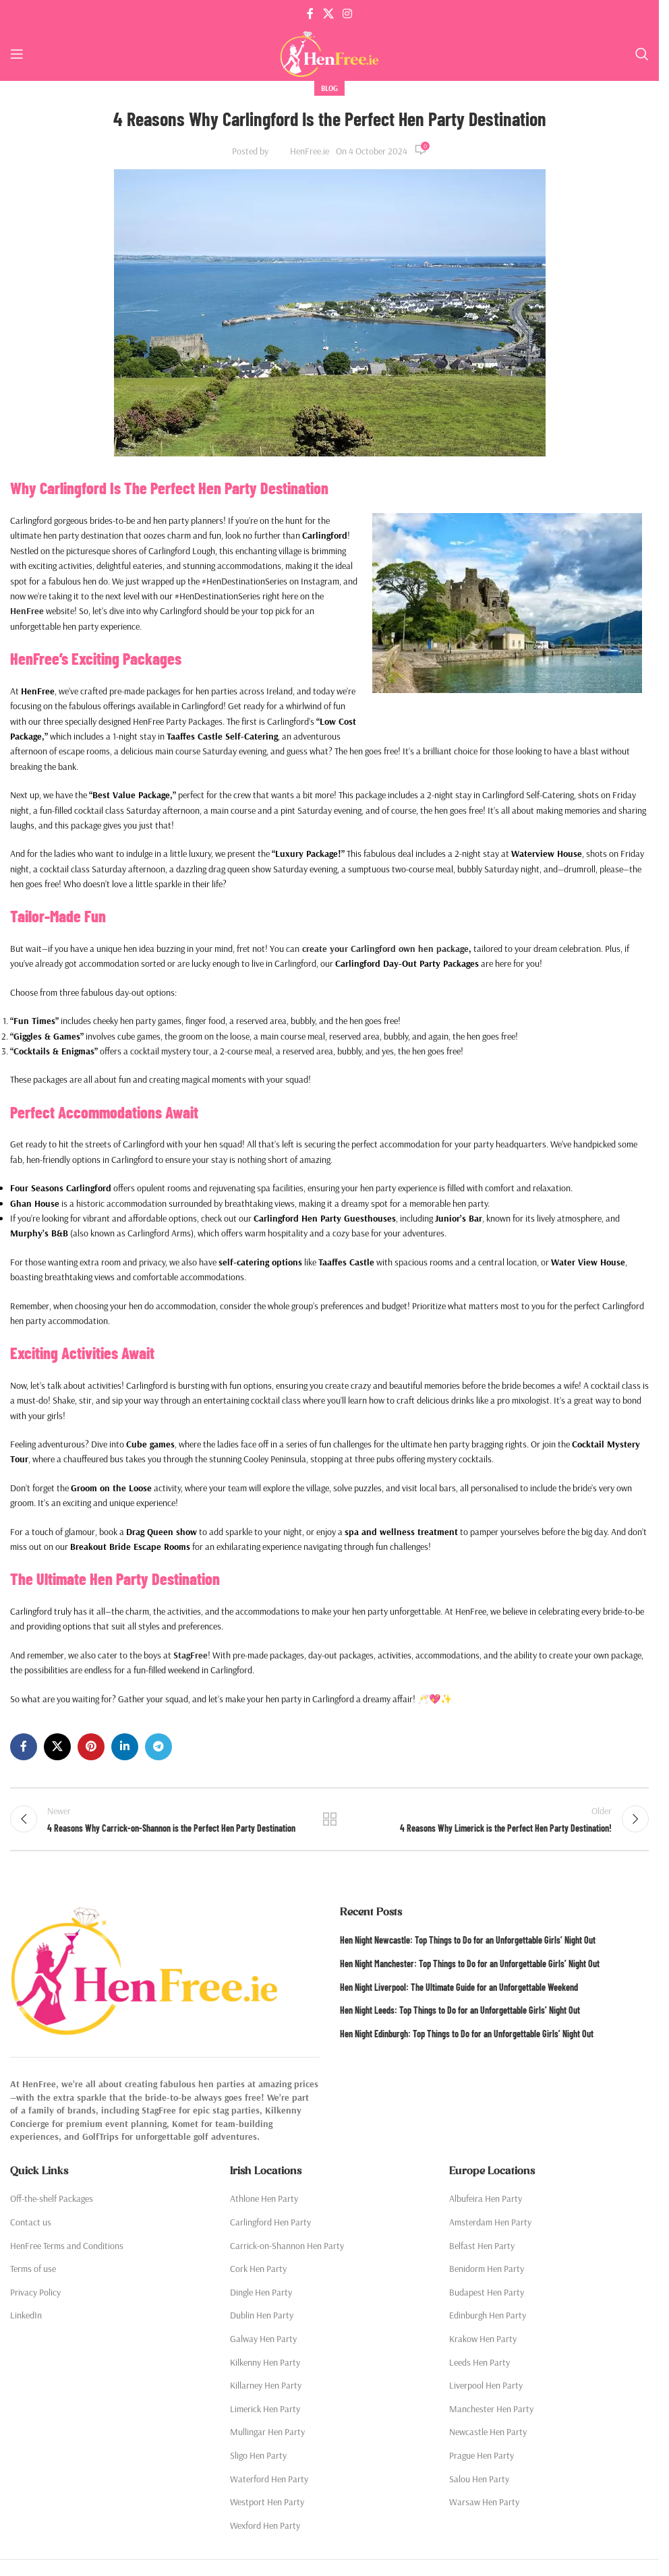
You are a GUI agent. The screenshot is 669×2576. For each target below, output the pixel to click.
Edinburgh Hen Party (487, 2319)
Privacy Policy (35, 2296)
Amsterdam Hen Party (490, 2226)
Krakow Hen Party (483, 2343)
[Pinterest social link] (91, 1746)
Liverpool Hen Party (486, 2389)
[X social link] (328, 13)
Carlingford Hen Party (270, 2226)
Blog (329, 88)
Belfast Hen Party (482, 2249)
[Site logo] (329, 53)
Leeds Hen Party (479, 2366)
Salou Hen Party (479, 2482)
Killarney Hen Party (265, 2389)
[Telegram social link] (158, 1746)
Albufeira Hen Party (485, 2202)
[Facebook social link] (310, 13)
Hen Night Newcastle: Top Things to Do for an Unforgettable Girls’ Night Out (467, 1944)
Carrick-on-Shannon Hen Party (287, 2249)
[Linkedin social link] (124, 1746)
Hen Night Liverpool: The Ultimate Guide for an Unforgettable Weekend (459, 1991)
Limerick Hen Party (265, 2413)
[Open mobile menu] (16, 53)
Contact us (30, 2226)
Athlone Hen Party (264, 2202)
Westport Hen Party (267, 2506)
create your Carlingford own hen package (384, 948)
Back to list (329, 1820)
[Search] (642, 53)
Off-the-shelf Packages (51, 2202)
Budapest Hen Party (486, 2296)
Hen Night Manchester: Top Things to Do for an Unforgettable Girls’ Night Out (470, 1967)
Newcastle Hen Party (488, 2436)
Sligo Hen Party (258, 2459)
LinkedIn (26, 2319)
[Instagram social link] (348, 13)
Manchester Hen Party (491, 2413)
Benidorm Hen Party (486, 2273)
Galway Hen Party (263, 2343)
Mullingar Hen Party (267, 2436)
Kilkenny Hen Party (265, 2366)
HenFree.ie (309, 151)
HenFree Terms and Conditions (66, 2249)
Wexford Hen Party (265, 2529)
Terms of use (33, 2273)
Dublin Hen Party (261, 2319)
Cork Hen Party (258, 2273)
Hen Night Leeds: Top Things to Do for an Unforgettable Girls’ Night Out (460, 2014)
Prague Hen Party (481, 2459)
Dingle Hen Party (261, 2296)
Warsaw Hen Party (484, 2506)
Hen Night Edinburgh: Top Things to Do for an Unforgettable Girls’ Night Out (466, 2037)
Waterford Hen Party (269, 2482)
